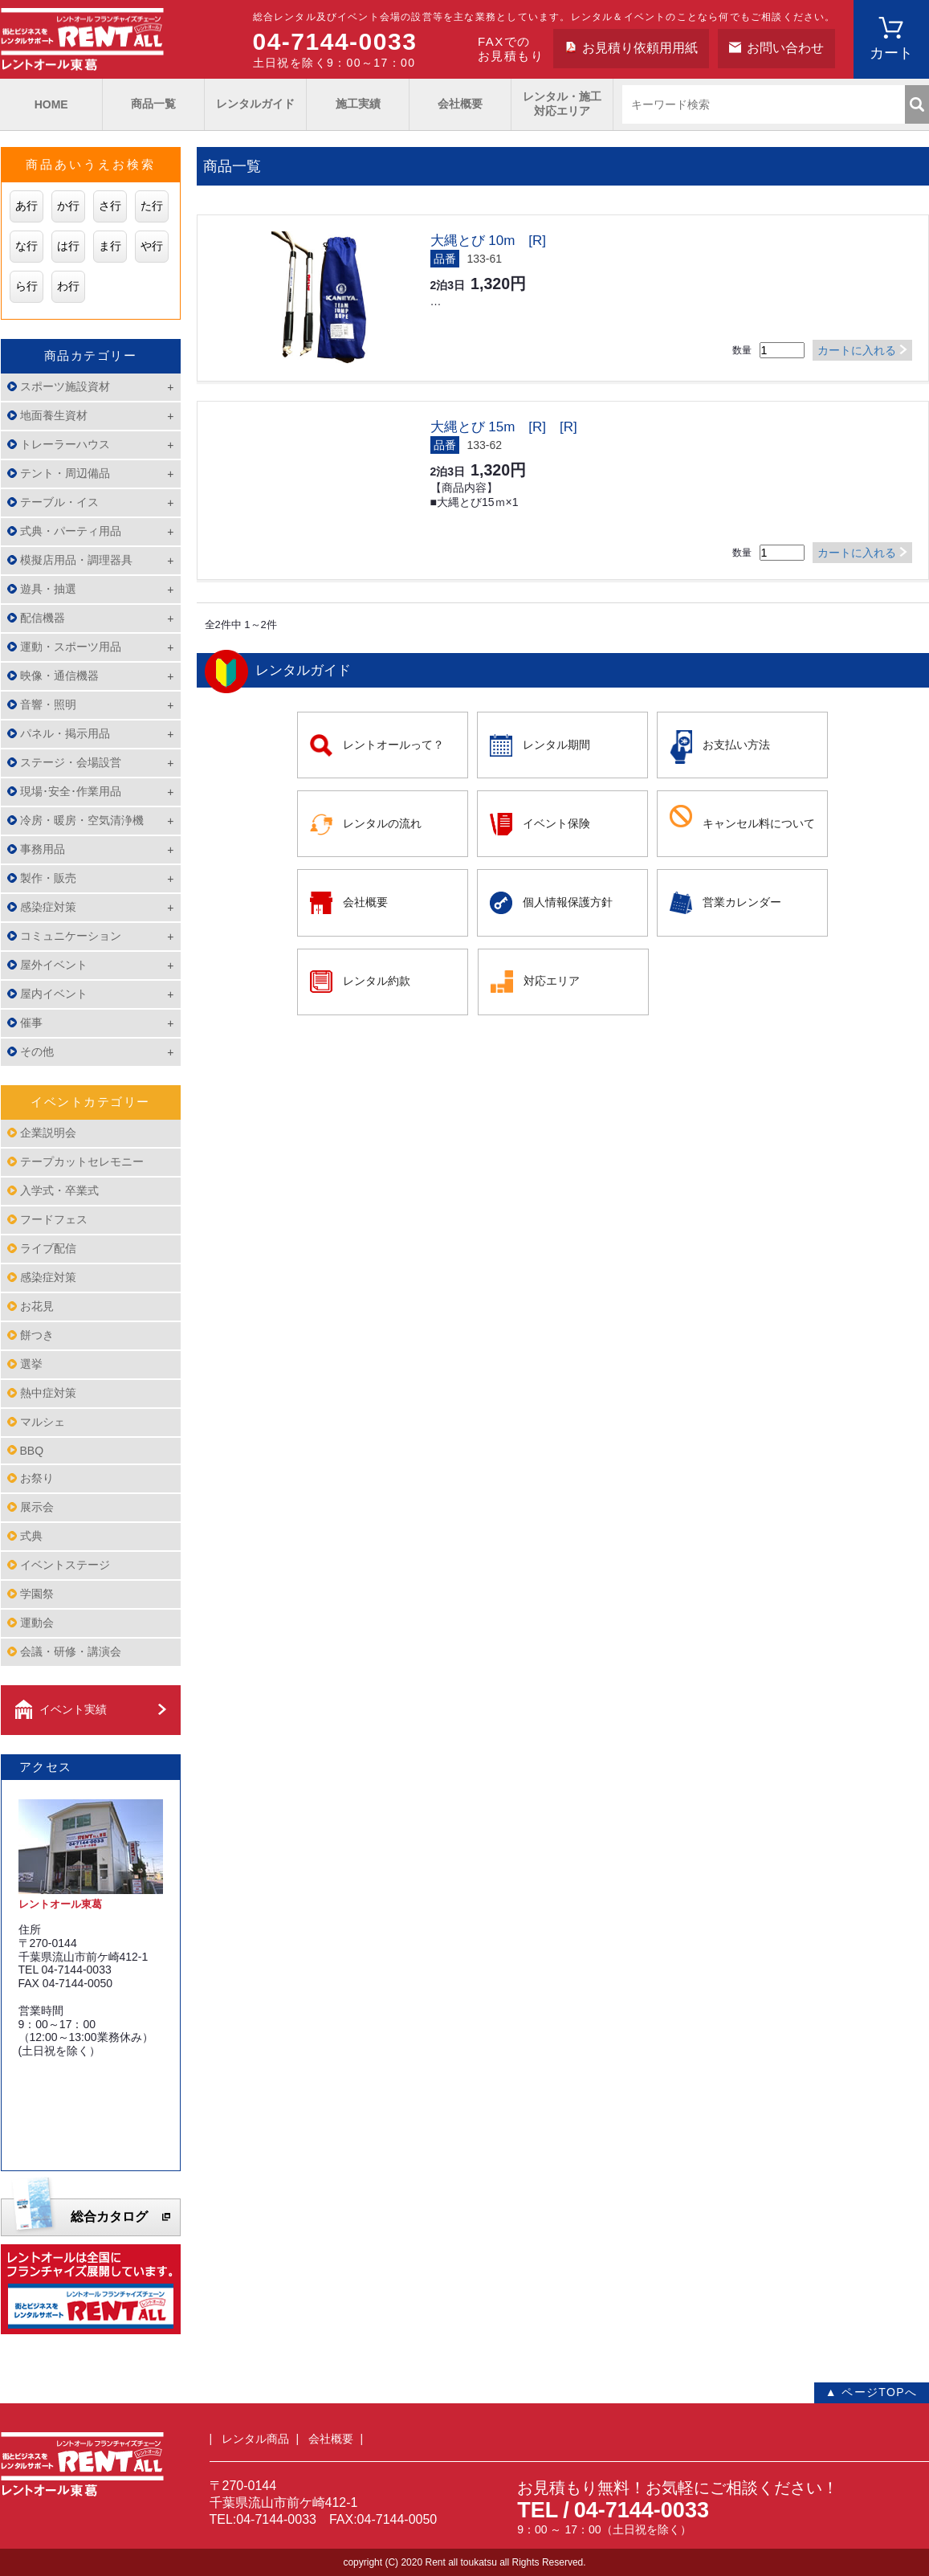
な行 (26, 245)
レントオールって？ (393, 744)
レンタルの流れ (382, 823)
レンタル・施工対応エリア (562, 103)
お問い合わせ (785, 48)
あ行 (26, 205)
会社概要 (460, 103)
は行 (68, 245)
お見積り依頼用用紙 (640, 48)
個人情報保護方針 (568, 902)
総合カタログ (109, 2216)
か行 (68, 205)
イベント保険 (556, 823)
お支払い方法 (736, 744)
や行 (152, 245)
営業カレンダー (742, 902)
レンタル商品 (255, 2438)
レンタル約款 (376, 980)
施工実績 (358, 103)
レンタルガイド (255, 103)
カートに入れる (856, 350)
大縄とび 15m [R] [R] (503, 427)
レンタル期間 (556, 744)
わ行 (68, 286)
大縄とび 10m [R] (488, 240)
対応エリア (552, 980)
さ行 (110, 205)
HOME (51, 104)
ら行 (26, 286)
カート (891, 53)
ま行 (110, 245)
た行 (152, 205)
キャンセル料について (759, 823)
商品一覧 (153, 103)
